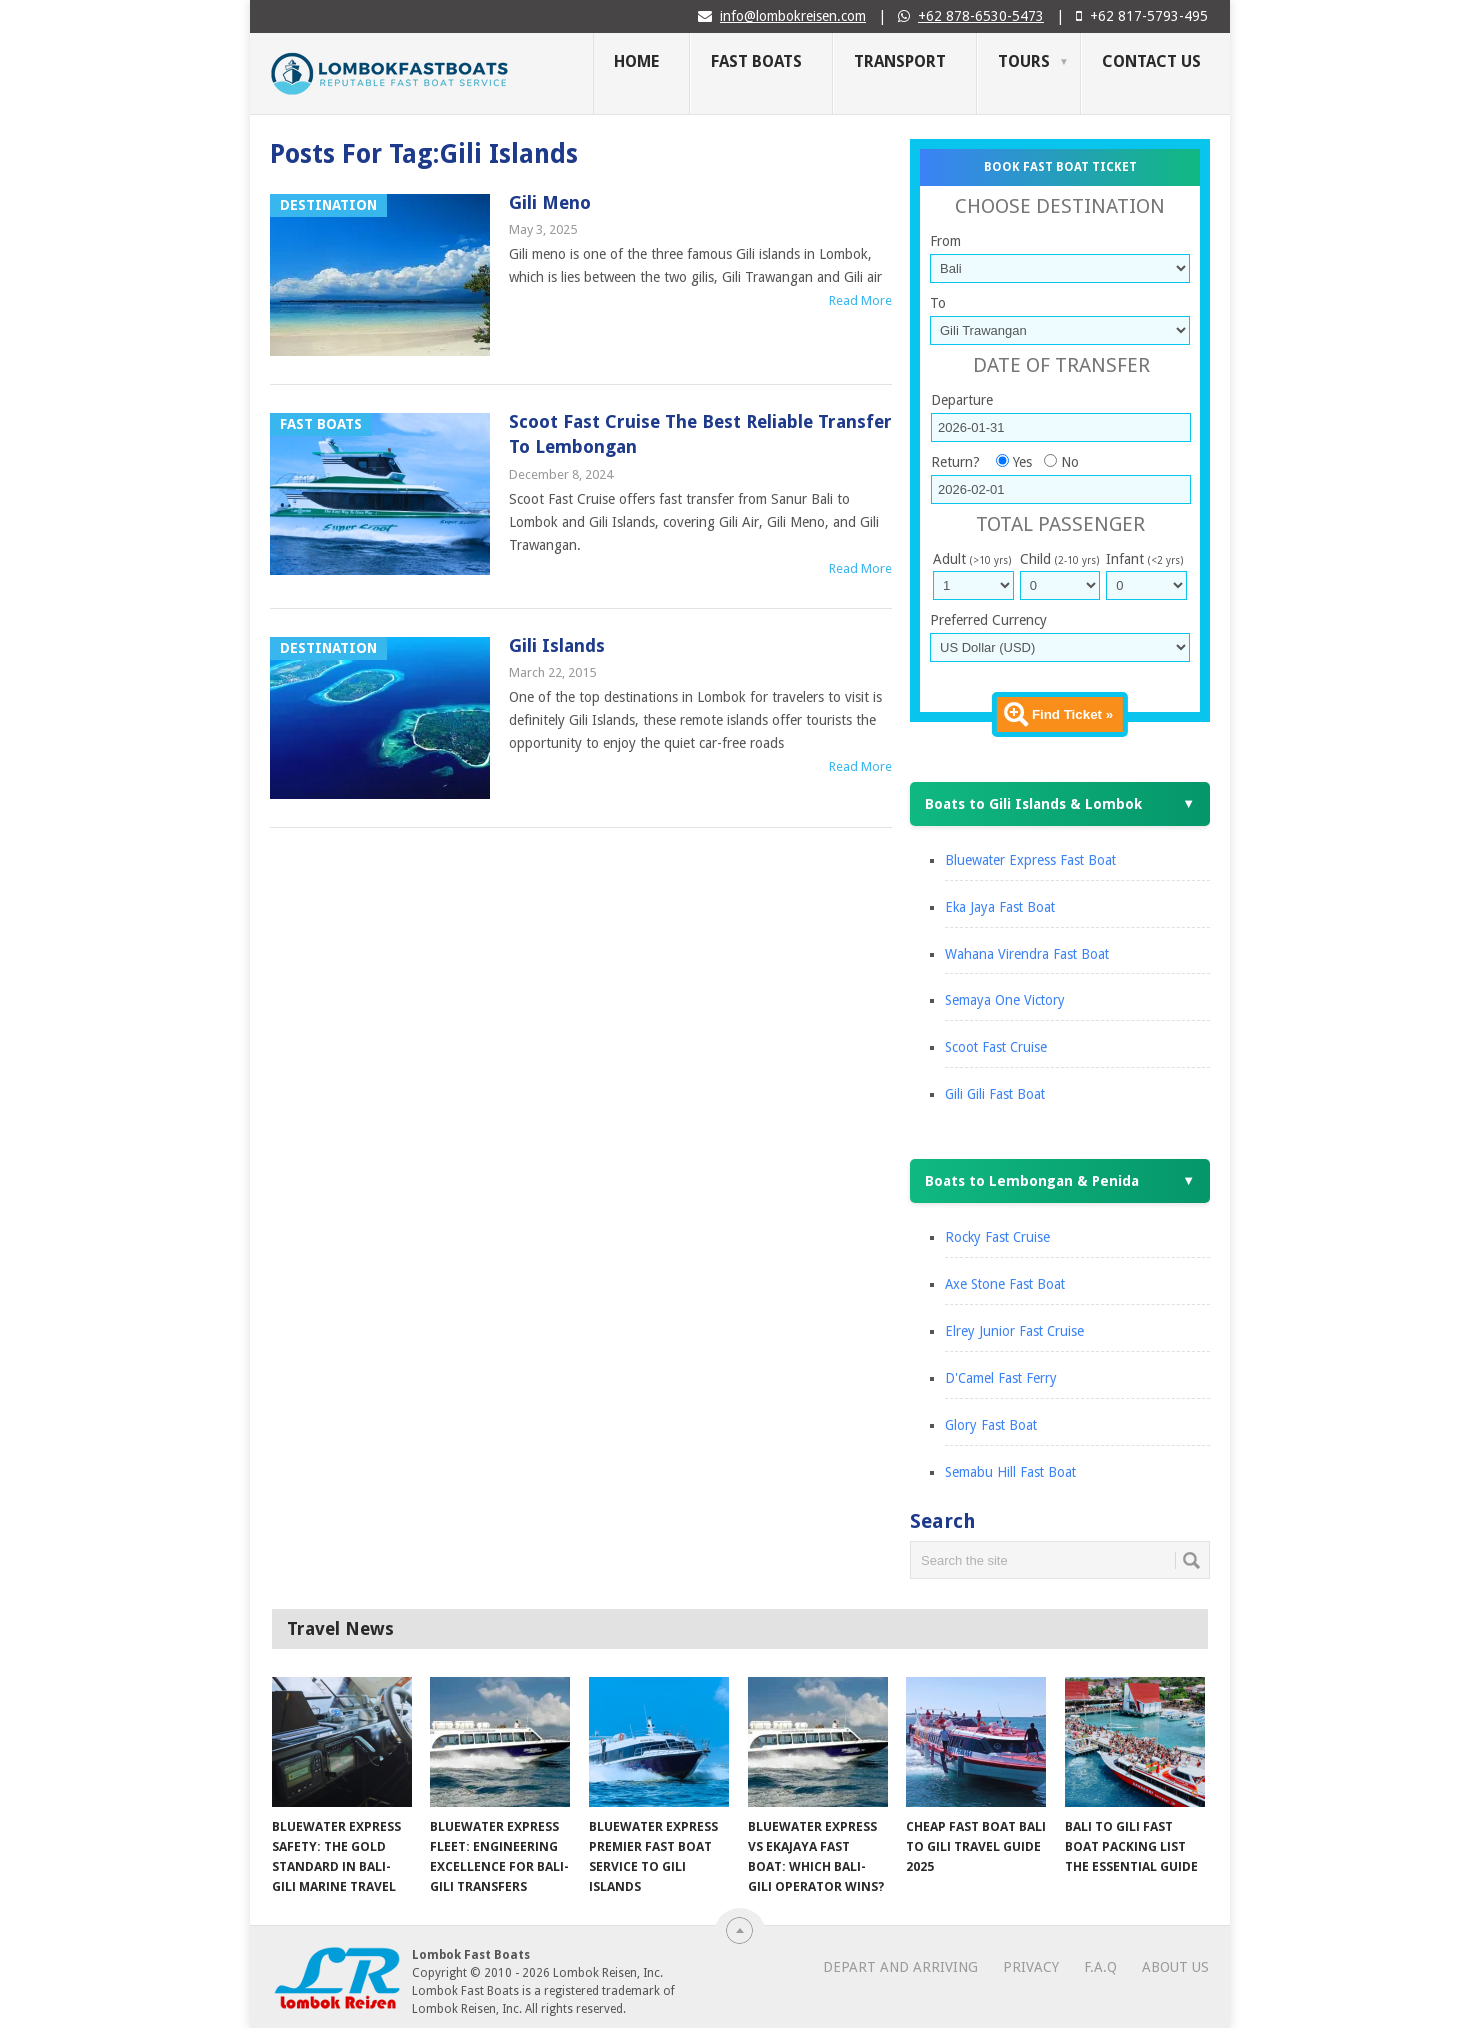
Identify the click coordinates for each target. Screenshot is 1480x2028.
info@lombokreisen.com (793, 16)
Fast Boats (756, 61)
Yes (1022, 462)
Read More (860, 300)
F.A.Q (1100, 1967)
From (945, 241)
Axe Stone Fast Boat (1005, 1284)
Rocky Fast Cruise (997, 1237)
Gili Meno (550, 202)
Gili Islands (557, 645)
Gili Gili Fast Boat (995, 1094)
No (1070, 462)
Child (1059, 559)
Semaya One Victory (1005, 1000)
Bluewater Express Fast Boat (1030, 860)
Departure (962, 400)
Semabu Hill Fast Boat (1010, 1472)
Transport (900, 61)
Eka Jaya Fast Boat (1000, 907)
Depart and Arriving (900, 1967)
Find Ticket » (1072, 714)
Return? (955, 462)
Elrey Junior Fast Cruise (1014, 1331)
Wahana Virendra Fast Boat (1027, 954)
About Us (1175, 1967)
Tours (1024, 61)
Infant (1144, 559)
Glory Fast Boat (991, 1425)
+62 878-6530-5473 (981, 16)
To (938, 303)
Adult (972, 559)
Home (636, 61)
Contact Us (1151, 61)
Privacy (1031, 1967)
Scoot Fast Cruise (996, 1047)
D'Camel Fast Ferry (1001, 1378)
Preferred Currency (988, 620)
